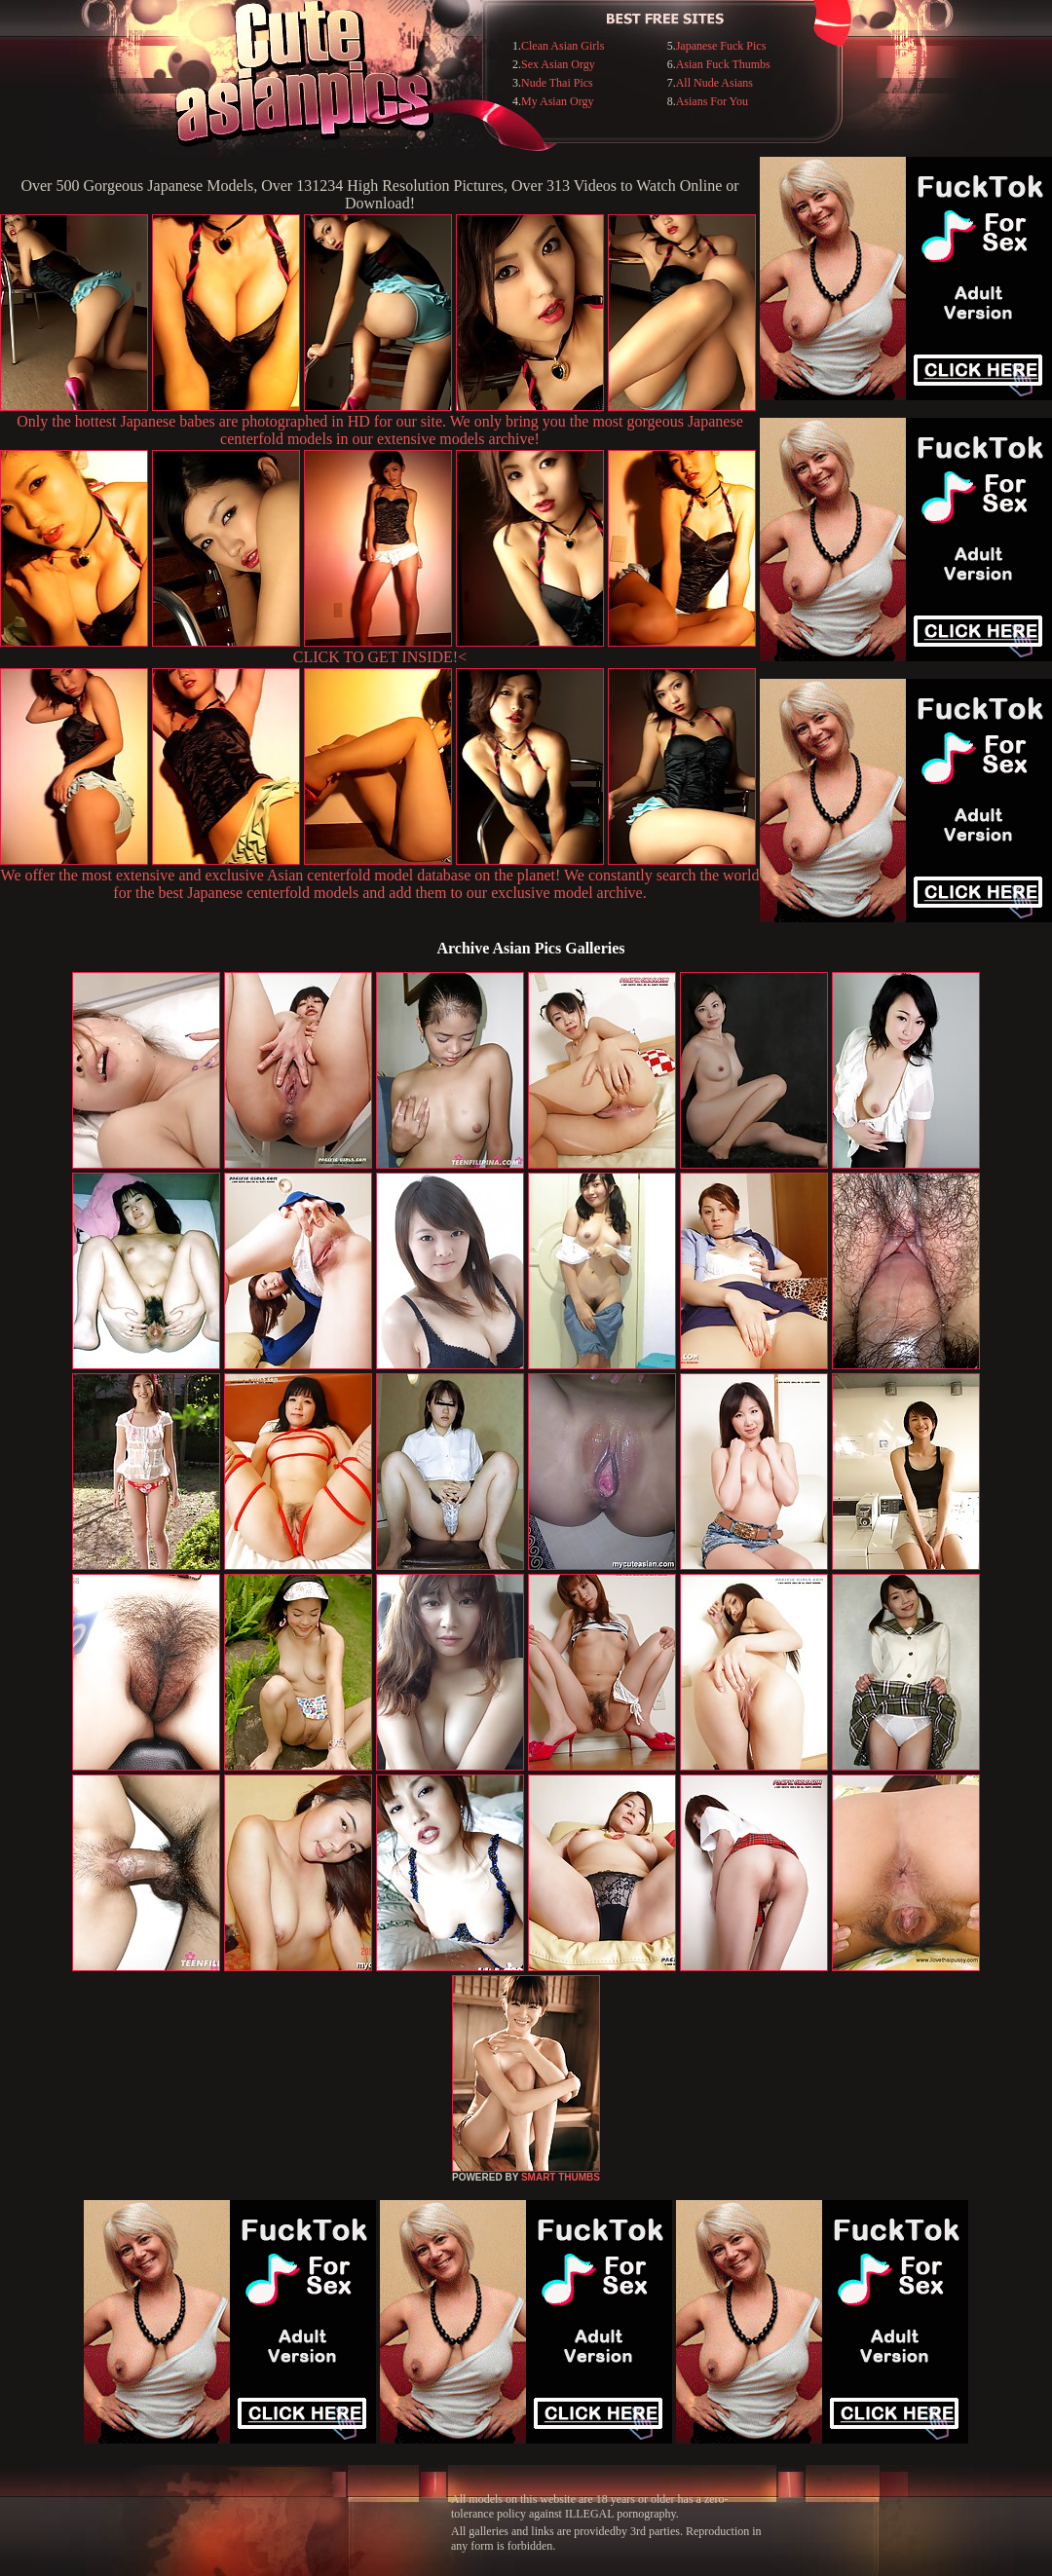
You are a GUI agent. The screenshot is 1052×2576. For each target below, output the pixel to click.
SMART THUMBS (560, 2177)
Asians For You (712, 101)
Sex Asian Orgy (558, 64)
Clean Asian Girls (562, 46)
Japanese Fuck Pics (721, 46)
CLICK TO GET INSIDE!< (380, 657)
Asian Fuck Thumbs (723, 64)
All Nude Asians (714, 83)
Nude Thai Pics (557, 83)
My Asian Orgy (557, 101)
